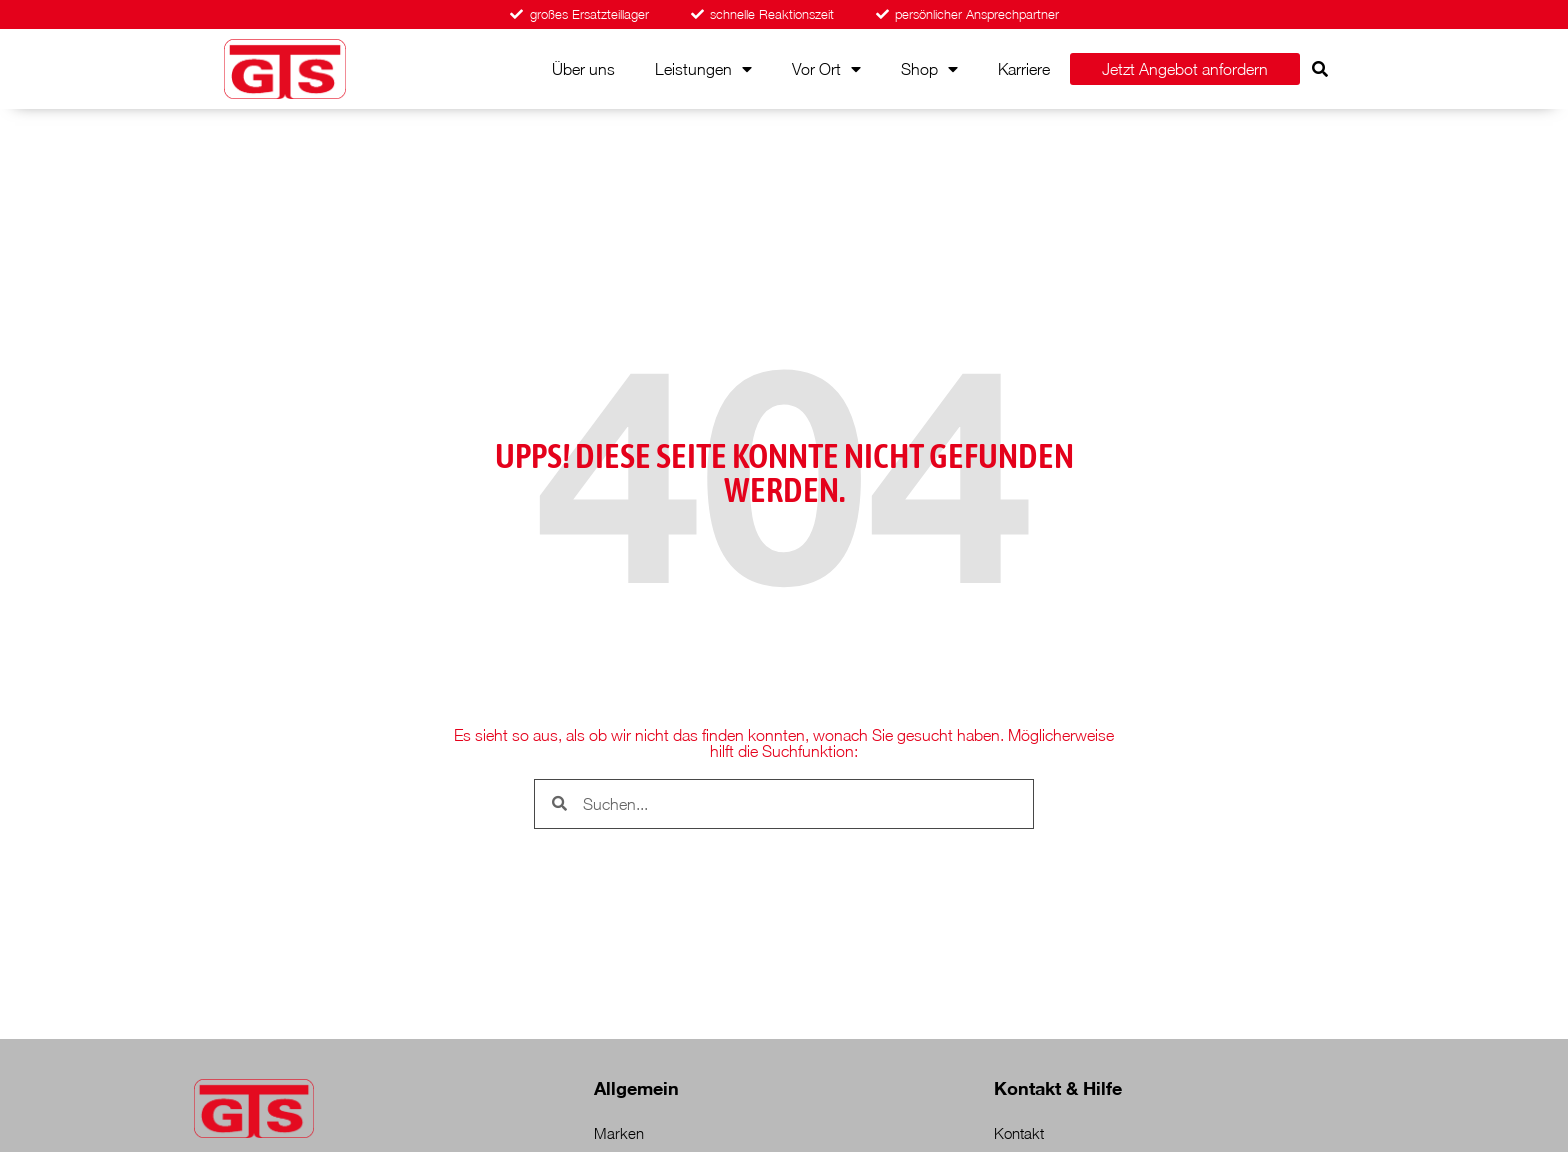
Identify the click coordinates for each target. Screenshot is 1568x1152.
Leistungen (703, 69)
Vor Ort (826, 69)
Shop (929, 69)
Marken (619, 1133)
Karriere (1024, 69)
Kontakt (1019, 1133)
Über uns (583, 69)
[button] (1320, 69)
